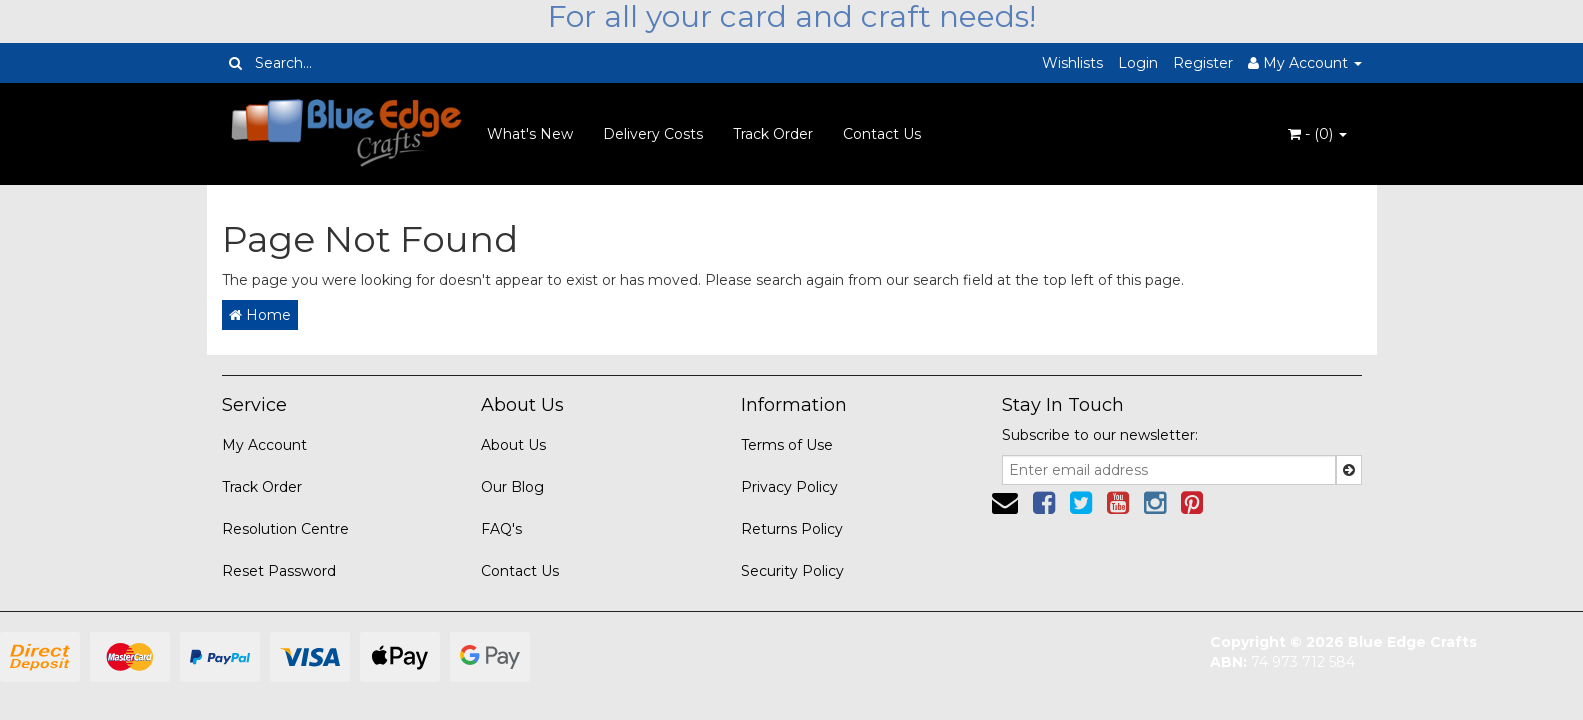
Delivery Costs (653, 134)
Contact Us (882, 134)
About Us (513, 445)
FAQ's (501, 529)
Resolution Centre (285, 529)
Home (260, 315)
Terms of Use (787, 445)
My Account (264, 445)
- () (1317, 134)
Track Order (773, 134)
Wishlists (1072, 63)
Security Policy (792, 571)
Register (1203, 63)
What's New (530, 134)
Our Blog (512, 487)
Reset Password (279, 571)
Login (1138, 63)
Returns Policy (792, 529)
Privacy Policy (789, 487)
